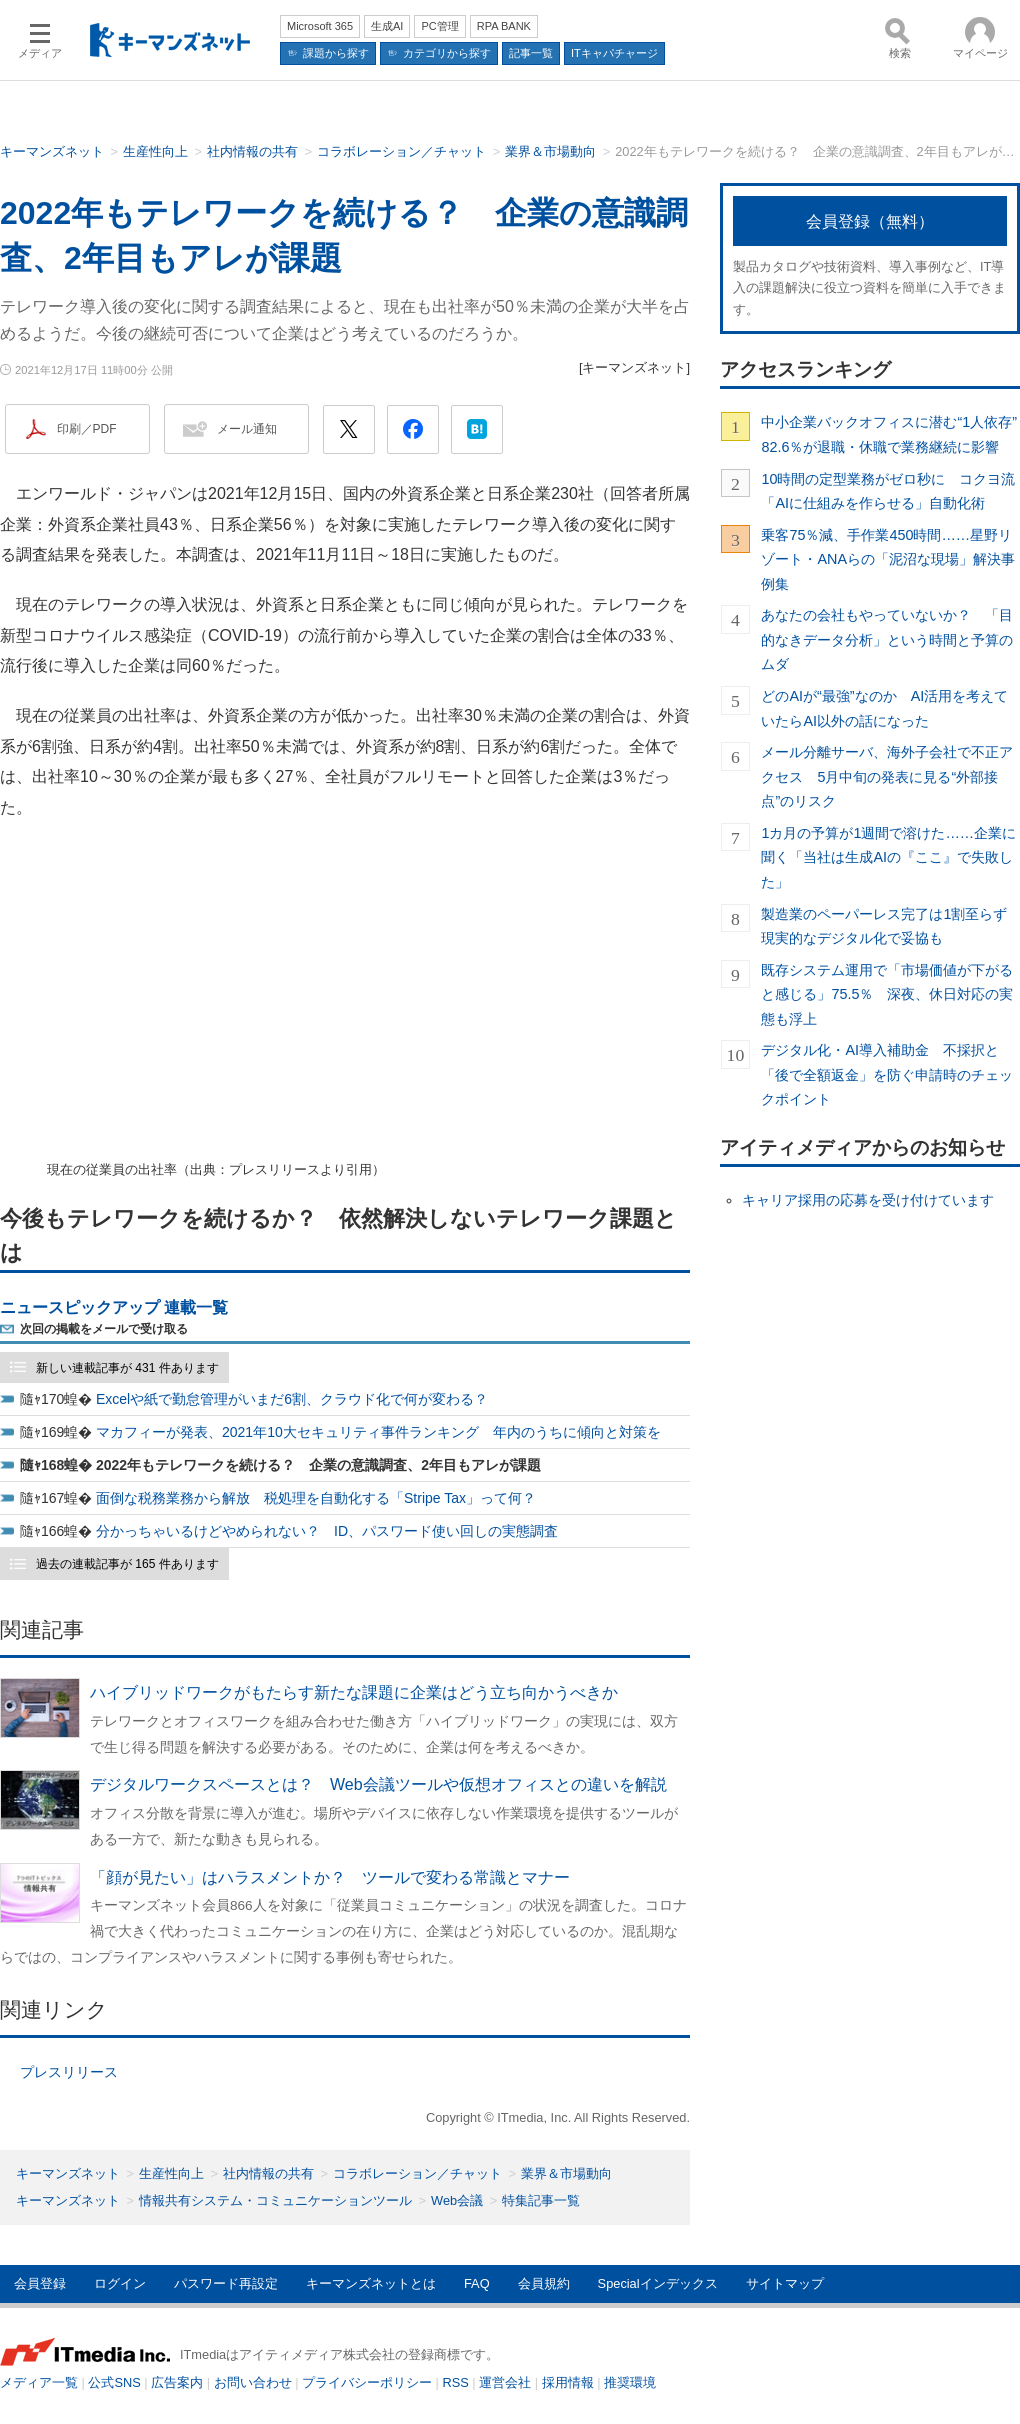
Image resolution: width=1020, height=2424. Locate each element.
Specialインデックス (658, 2283)
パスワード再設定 (226, 2283)
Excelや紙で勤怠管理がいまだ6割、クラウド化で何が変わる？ (292, 1399)
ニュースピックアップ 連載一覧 (114, 1307)
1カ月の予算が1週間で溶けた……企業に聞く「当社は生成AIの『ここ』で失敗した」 (888, 857)
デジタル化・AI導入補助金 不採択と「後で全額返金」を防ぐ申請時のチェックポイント (887, 1074)
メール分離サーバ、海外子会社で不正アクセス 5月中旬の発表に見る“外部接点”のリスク (887, 776)
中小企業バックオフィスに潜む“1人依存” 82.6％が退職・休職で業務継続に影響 (890, 434)
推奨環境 (630, 2382)
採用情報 (568, 2382)
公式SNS (114, 2382)
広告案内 (177, 2382)
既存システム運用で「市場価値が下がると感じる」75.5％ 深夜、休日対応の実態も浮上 (887, 994)
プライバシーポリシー (367, 2382)
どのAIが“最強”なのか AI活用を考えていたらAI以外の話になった (884, 708)
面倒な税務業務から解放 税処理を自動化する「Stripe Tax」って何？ (316, 1498)
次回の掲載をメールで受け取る (104, 1329)
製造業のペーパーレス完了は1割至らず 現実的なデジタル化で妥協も (890, 926)
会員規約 (544, 2283)
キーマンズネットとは (371, 2283)
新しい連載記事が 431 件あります (127, 1368)
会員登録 (40, 2283)
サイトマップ (785, 2283)
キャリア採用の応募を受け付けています (868, 1200)
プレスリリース (69, 2072)
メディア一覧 (39, 2382)
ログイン (120, 2283)
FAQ (477, 2283)
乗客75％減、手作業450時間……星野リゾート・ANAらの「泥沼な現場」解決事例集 (888, 559)
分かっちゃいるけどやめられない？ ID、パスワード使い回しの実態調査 (327, 1531)
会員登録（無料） (870, 221)
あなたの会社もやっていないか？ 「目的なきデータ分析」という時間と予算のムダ (887, 639)
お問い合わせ (253, 2382)
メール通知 (247, 429)
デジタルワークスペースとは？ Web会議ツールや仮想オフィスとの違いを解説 (378, 1784)
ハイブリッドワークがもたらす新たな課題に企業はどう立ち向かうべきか (354, 1692)
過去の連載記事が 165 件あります (127, 1564)
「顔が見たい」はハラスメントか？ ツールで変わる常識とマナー (330, 1877)
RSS (456, 2382)
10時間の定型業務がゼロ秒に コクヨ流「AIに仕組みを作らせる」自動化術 (888, 491)
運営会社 (505, 2382)
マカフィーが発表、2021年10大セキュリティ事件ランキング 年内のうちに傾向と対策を (378, 1432)
